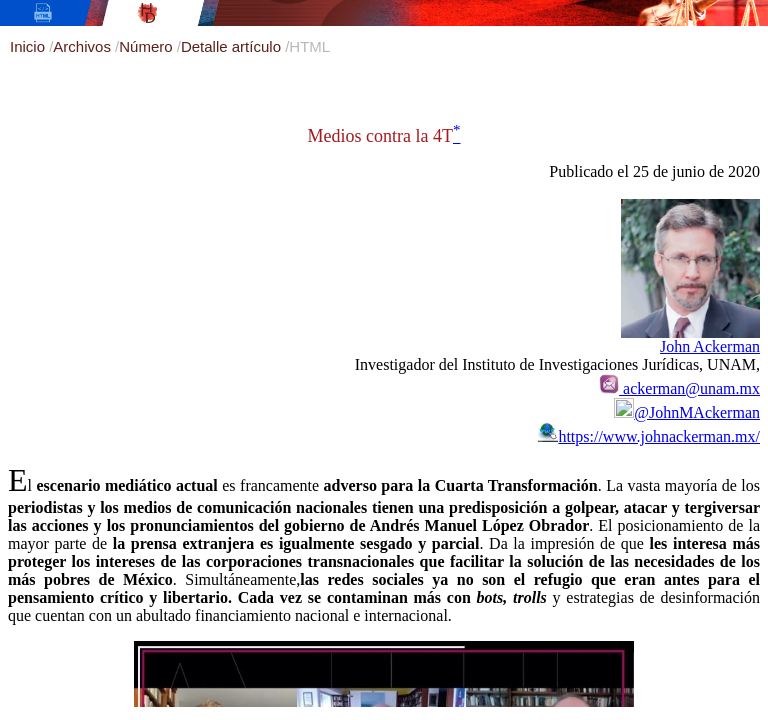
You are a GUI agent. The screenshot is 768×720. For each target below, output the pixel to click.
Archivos (84, 46)
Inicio (29, 46)
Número (148, 46)
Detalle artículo (233, 46)
